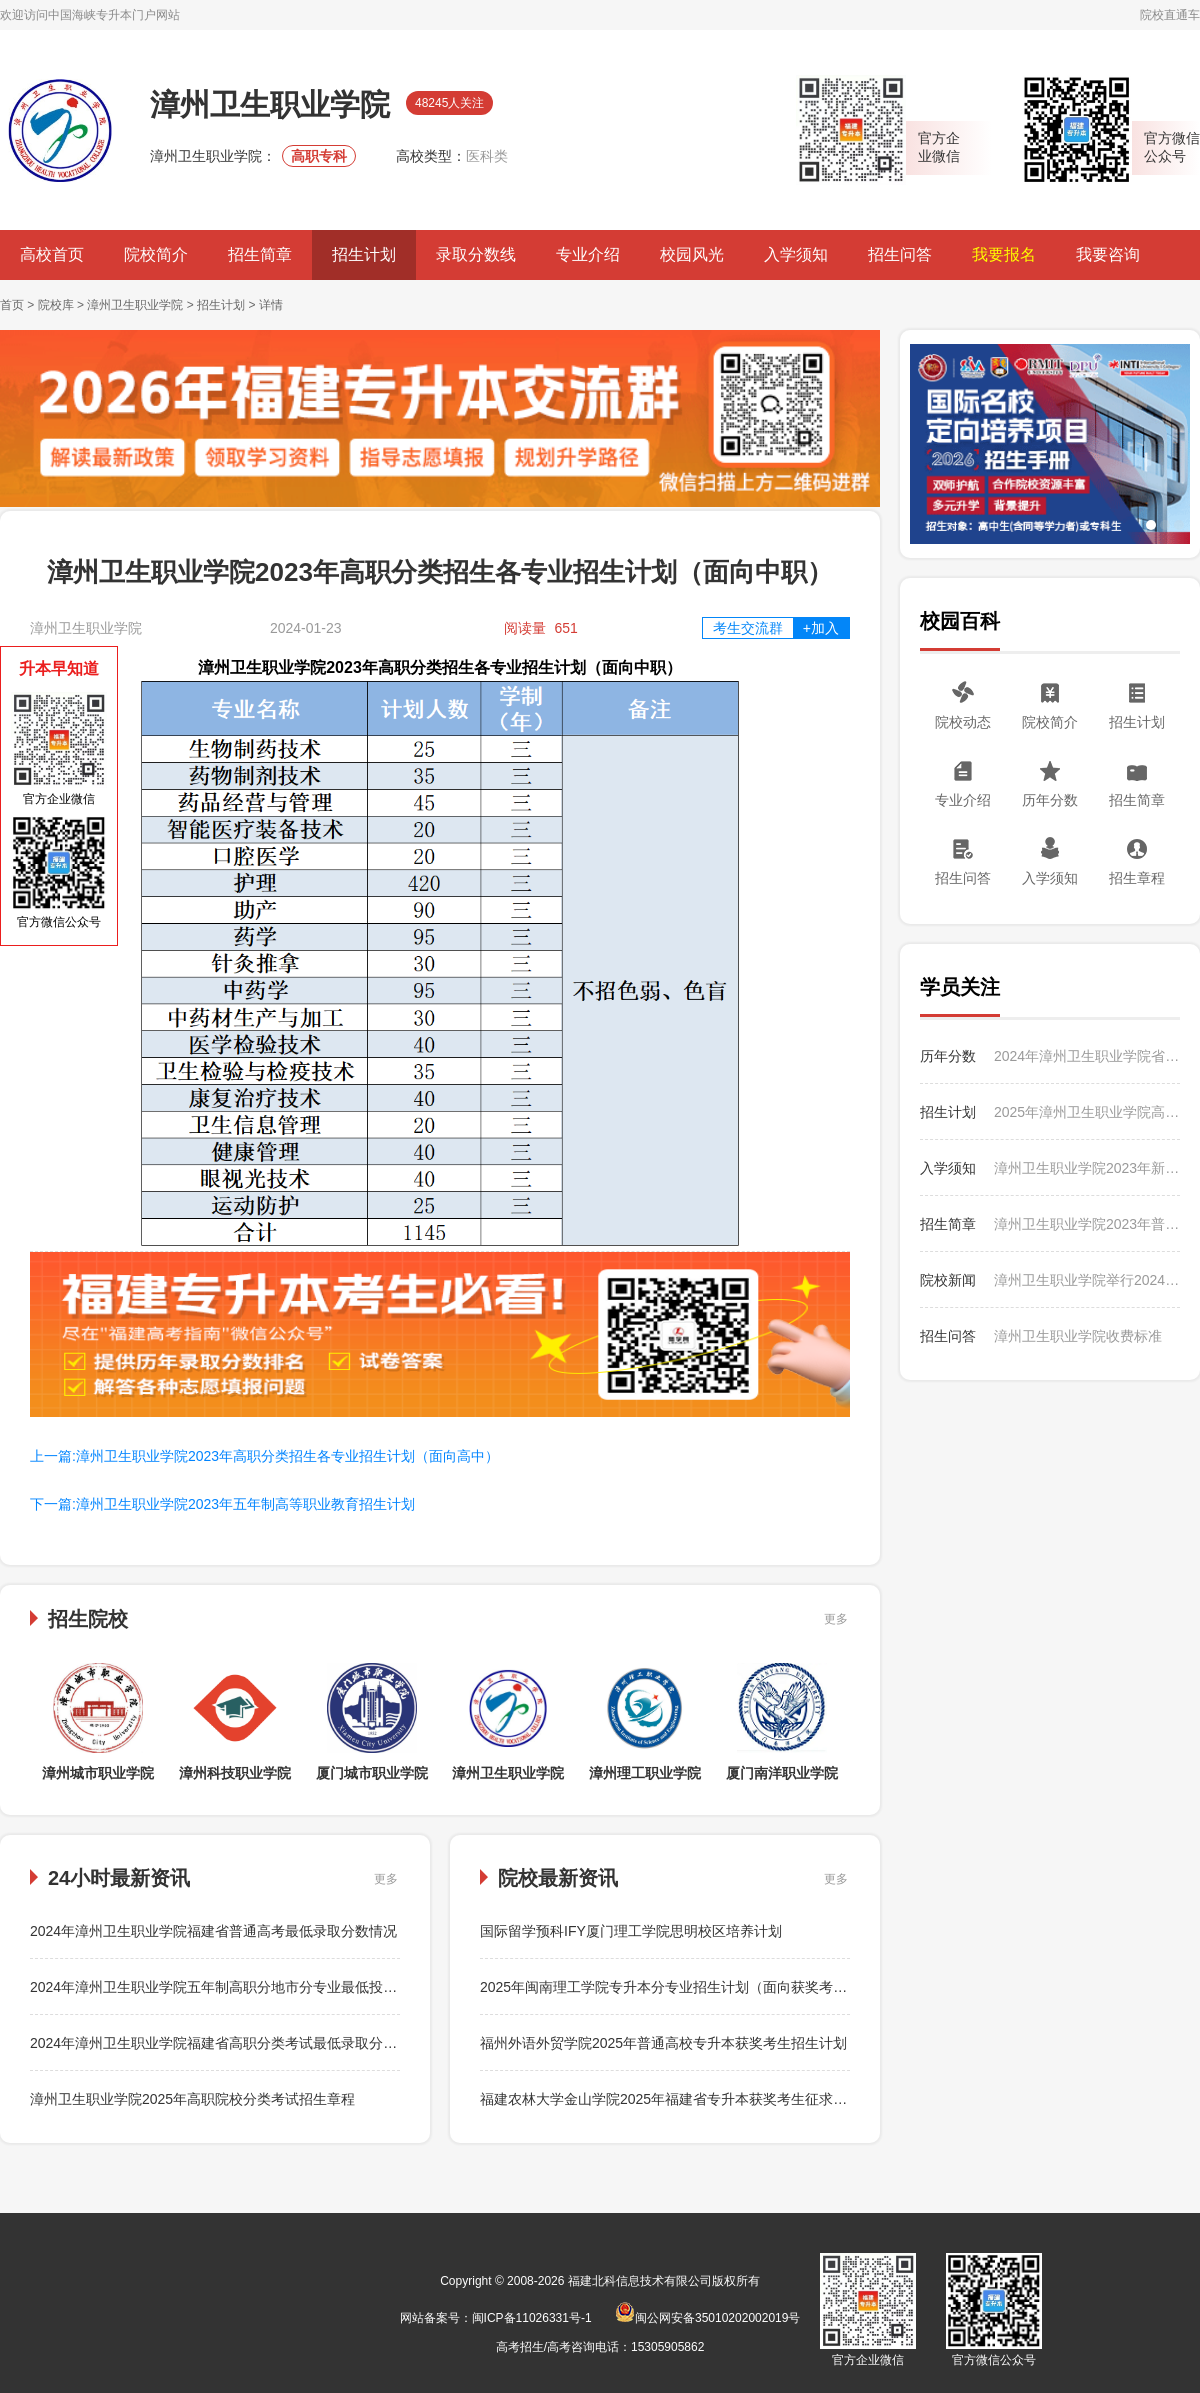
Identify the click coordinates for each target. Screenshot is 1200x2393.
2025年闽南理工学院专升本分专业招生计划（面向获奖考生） (670, 1987)
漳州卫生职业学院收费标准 (1078, 1336)
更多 (836, 1619)
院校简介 (156, 254)
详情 (271, 305)
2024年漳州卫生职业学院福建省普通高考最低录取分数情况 (213, 1931)
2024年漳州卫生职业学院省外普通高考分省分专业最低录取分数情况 (1087, 1056)
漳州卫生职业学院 (135, 305)
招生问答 (900, 254)
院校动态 (963, 722)
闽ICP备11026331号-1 (532, 2318)
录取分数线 (476, 254)
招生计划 (364, 254)
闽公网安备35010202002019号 (707, 2318)
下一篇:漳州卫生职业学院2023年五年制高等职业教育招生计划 (222, 1504)
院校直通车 (1170, 15)
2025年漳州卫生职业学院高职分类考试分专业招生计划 (1087, 1112)
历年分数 (1050, 800)
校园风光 (692, 254)
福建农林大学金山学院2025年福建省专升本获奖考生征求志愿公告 (684, 2099)
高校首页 (52, 254)
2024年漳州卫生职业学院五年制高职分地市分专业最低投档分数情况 (241, 1987)
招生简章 (260, 254)
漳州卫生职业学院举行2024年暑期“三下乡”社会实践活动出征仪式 (1087, 1280)
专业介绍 (588, 254)
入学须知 (796, 254)
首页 (12, 305)
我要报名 (1004, 254)
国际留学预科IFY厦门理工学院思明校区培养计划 (631, 1931)
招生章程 (1137, 878)
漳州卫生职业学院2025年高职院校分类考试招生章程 (192, 2099)
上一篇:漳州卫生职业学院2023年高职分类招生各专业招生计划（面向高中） (264, 1456)
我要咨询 (1108, 254)
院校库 (56, 305)
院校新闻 (948, 1280)
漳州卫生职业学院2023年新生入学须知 (1087, 1168)
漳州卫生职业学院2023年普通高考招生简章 (1087, 1224)
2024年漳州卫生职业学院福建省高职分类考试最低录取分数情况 (227, 2043)
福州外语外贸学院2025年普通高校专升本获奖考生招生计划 (663, 2043)
